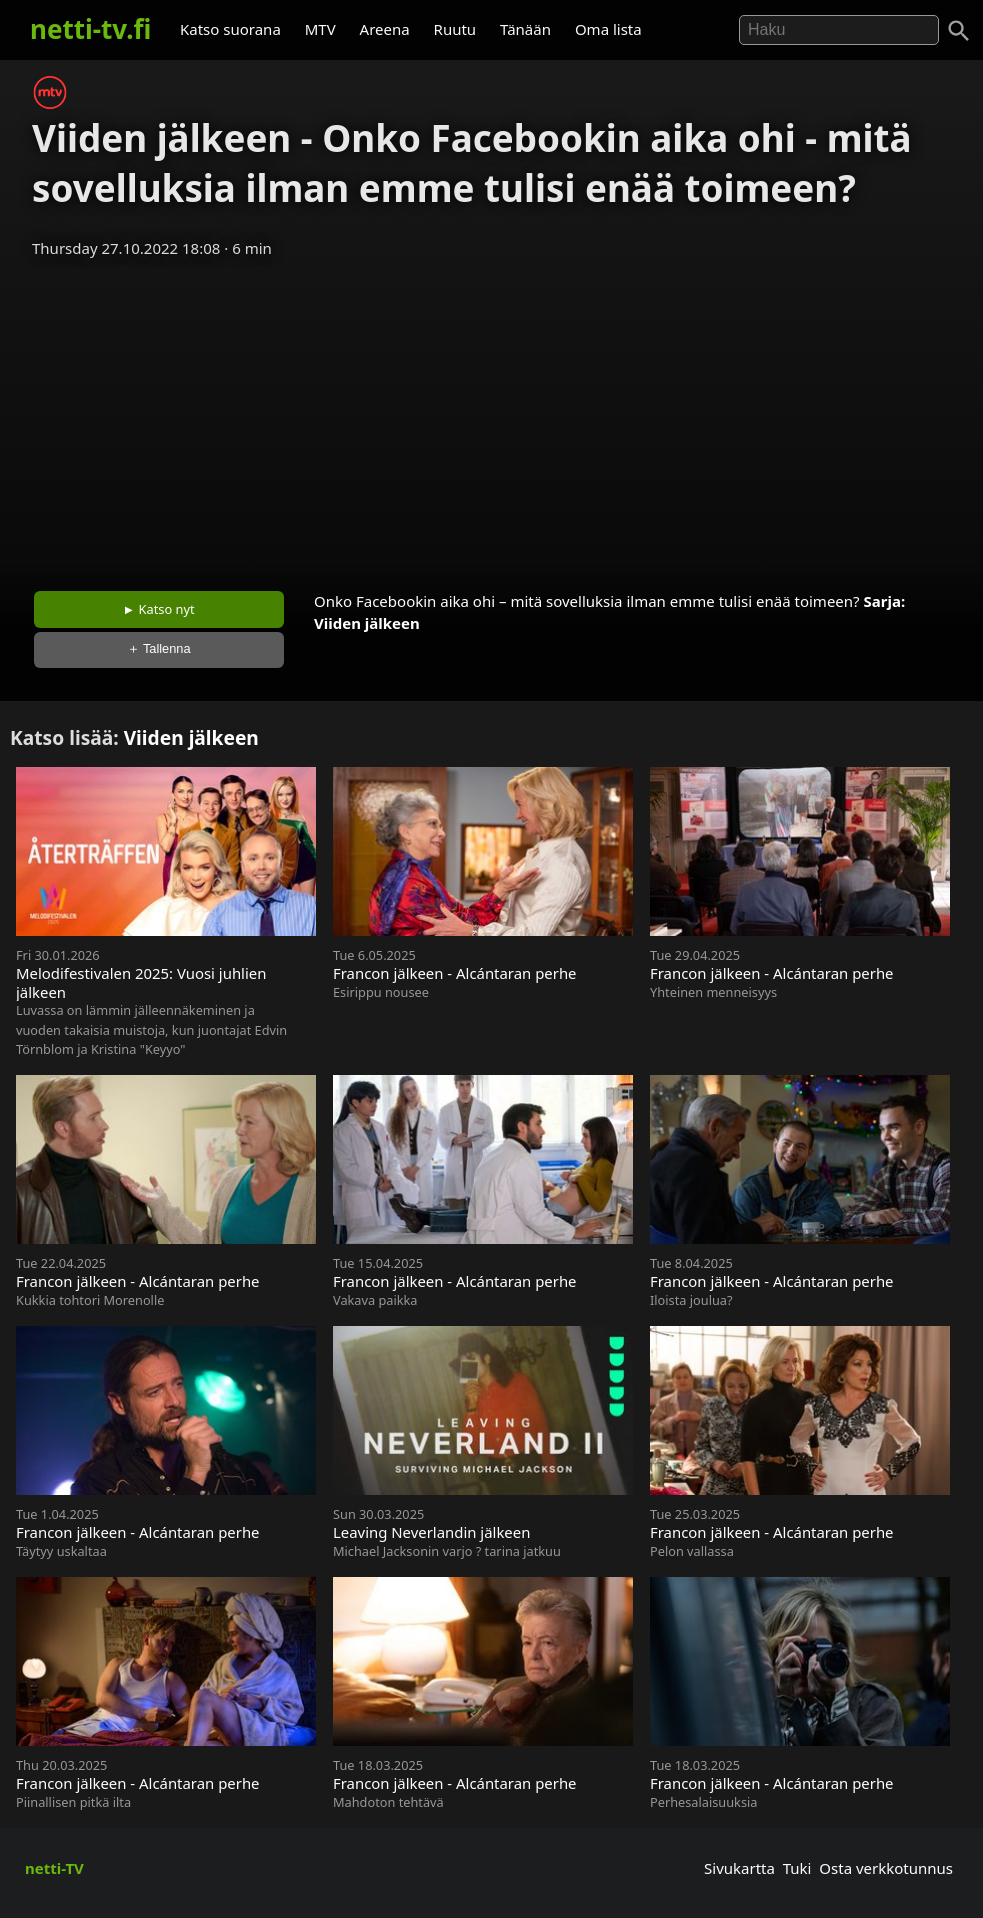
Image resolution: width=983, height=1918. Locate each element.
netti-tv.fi (90, 29)
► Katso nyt (159, 609)
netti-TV (54, 1868)
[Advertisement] (491, 418)
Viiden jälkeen (367, 623)
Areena (385, 29)
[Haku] (959, 31)
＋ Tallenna (159, 648)
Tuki (797, 1868)
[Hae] (839, 30)
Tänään (525, 29)
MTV (320, 29)
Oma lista (608, 29)
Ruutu (455, 29)
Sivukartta (739, 1868)
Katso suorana (230, 29)
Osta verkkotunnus (886, 1868)
